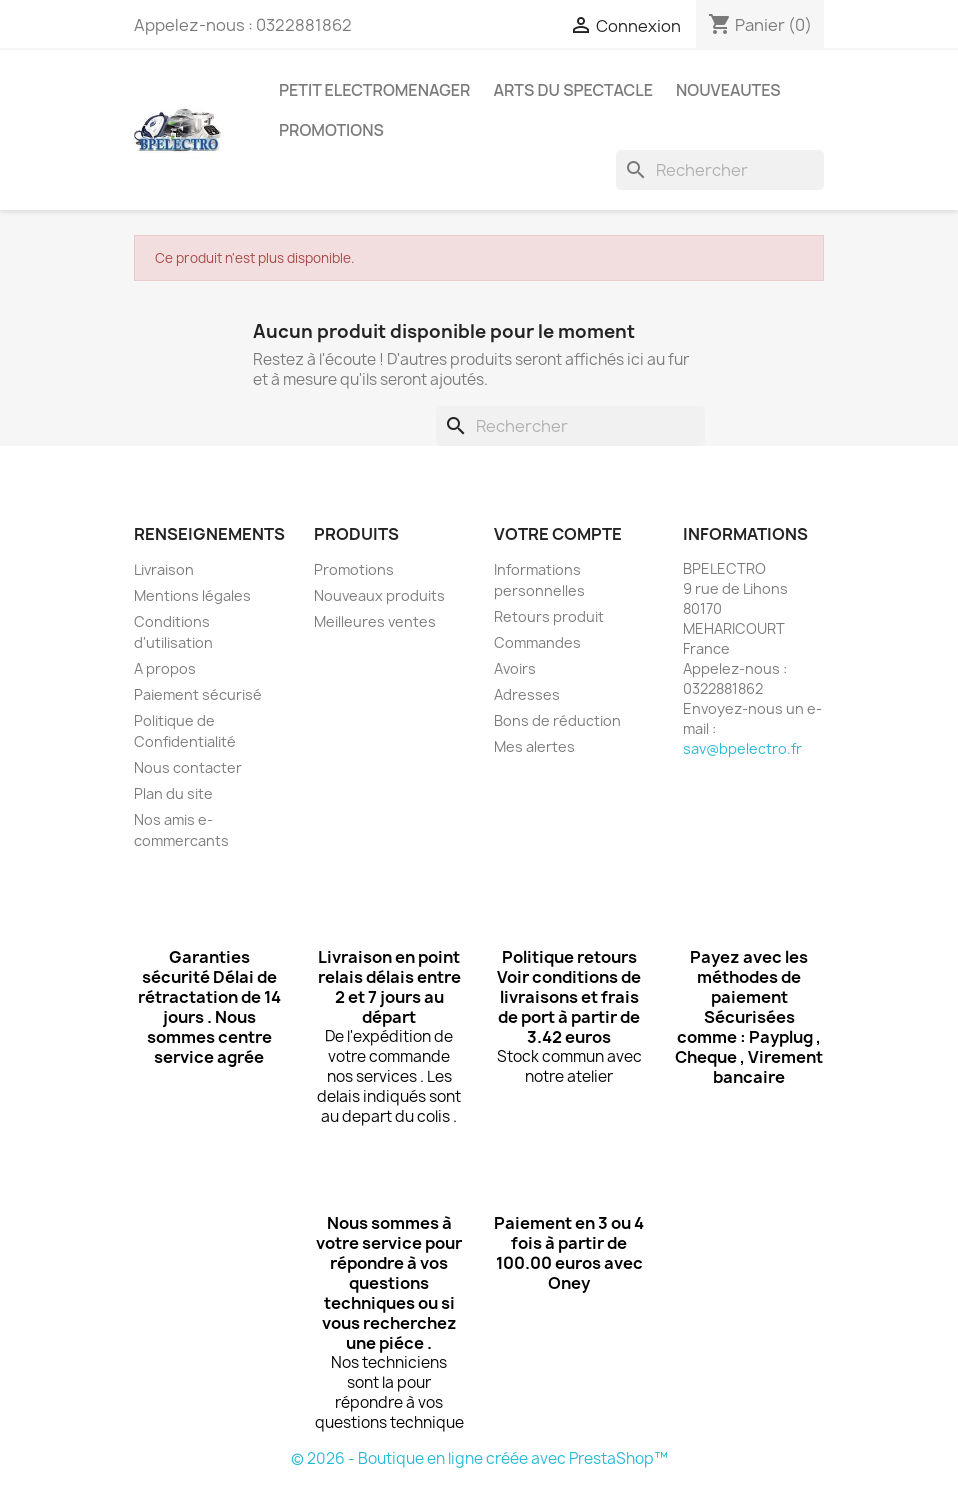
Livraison (164, 569)
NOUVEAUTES (728, 90)
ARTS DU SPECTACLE (573, 90)
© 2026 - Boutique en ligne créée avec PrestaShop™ (479, 1458)
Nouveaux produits (379, 595)
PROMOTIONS (331, 130)
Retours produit (549, 616)
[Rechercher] (720, 170)
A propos (165, 668)
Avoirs (515, 668)
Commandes (537, 642)
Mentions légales (192, 595)
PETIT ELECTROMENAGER (374, 90)
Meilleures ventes (375, 621)
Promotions (354, 569)
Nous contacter (188, 767)
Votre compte (558, 534)
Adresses (527, 694)
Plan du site (173, 793)
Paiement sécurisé (198, 694)
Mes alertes (534, 746)
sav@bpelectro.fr (742, 748)
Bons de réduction (557, 720)
